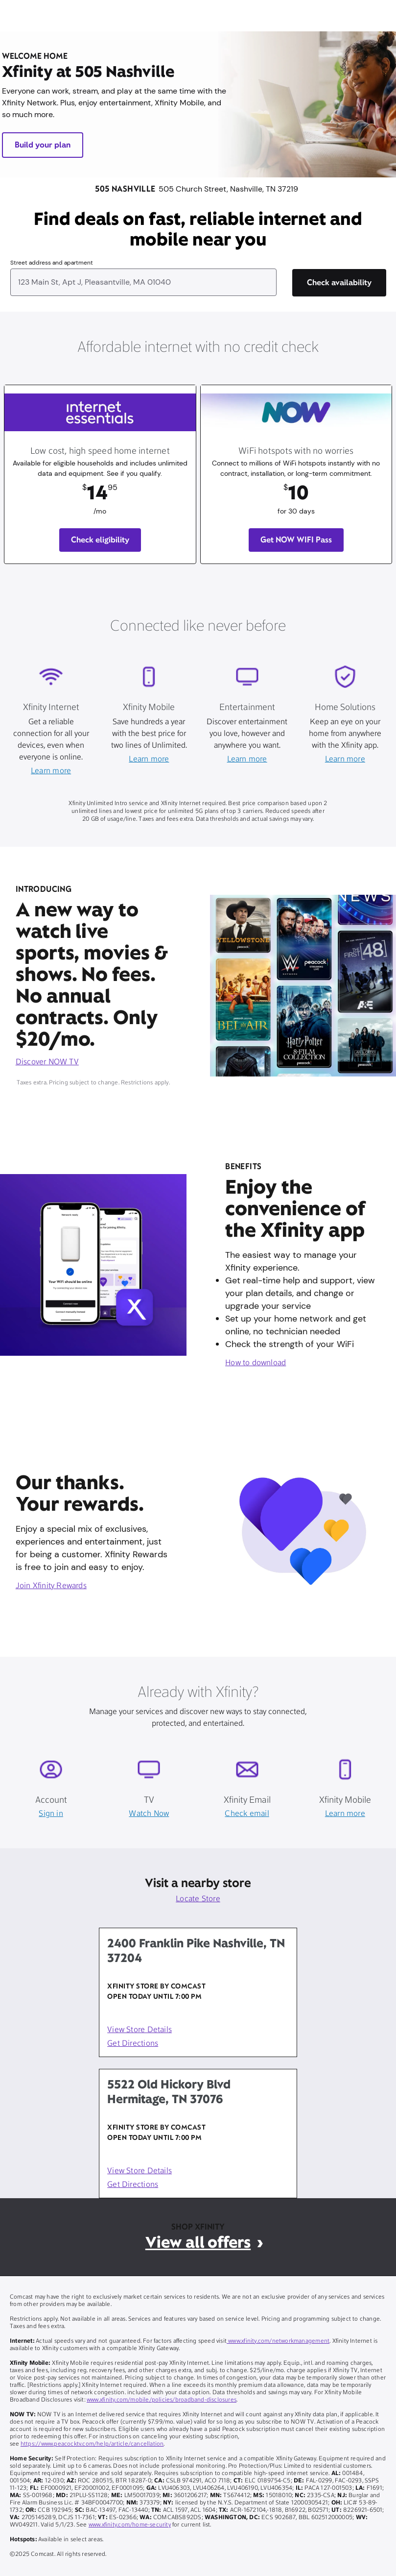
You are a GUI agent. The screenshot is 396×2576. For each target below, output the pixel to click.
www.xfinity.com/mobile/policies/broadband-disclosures (161, 2400)
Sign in (51, 1814)
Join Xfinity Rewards (51, 1586)
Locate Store (198, 1899)
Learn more (51, 771)
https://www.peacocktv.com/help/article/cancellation (92, 2444)
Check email (247, 1814)
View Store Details (139, 2030)
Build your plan (42, 145)
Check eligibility (100, 540)
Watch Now (149, 1814)
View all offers (198, 2242)
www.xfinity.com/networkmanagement (278, 2341)
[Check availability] (339, 282)
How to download (255, 1363)
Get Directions (132, 2044)
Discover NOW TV (47, 1062)
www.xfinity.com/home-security (130, 2525)
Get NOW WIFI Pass (296, 540)
